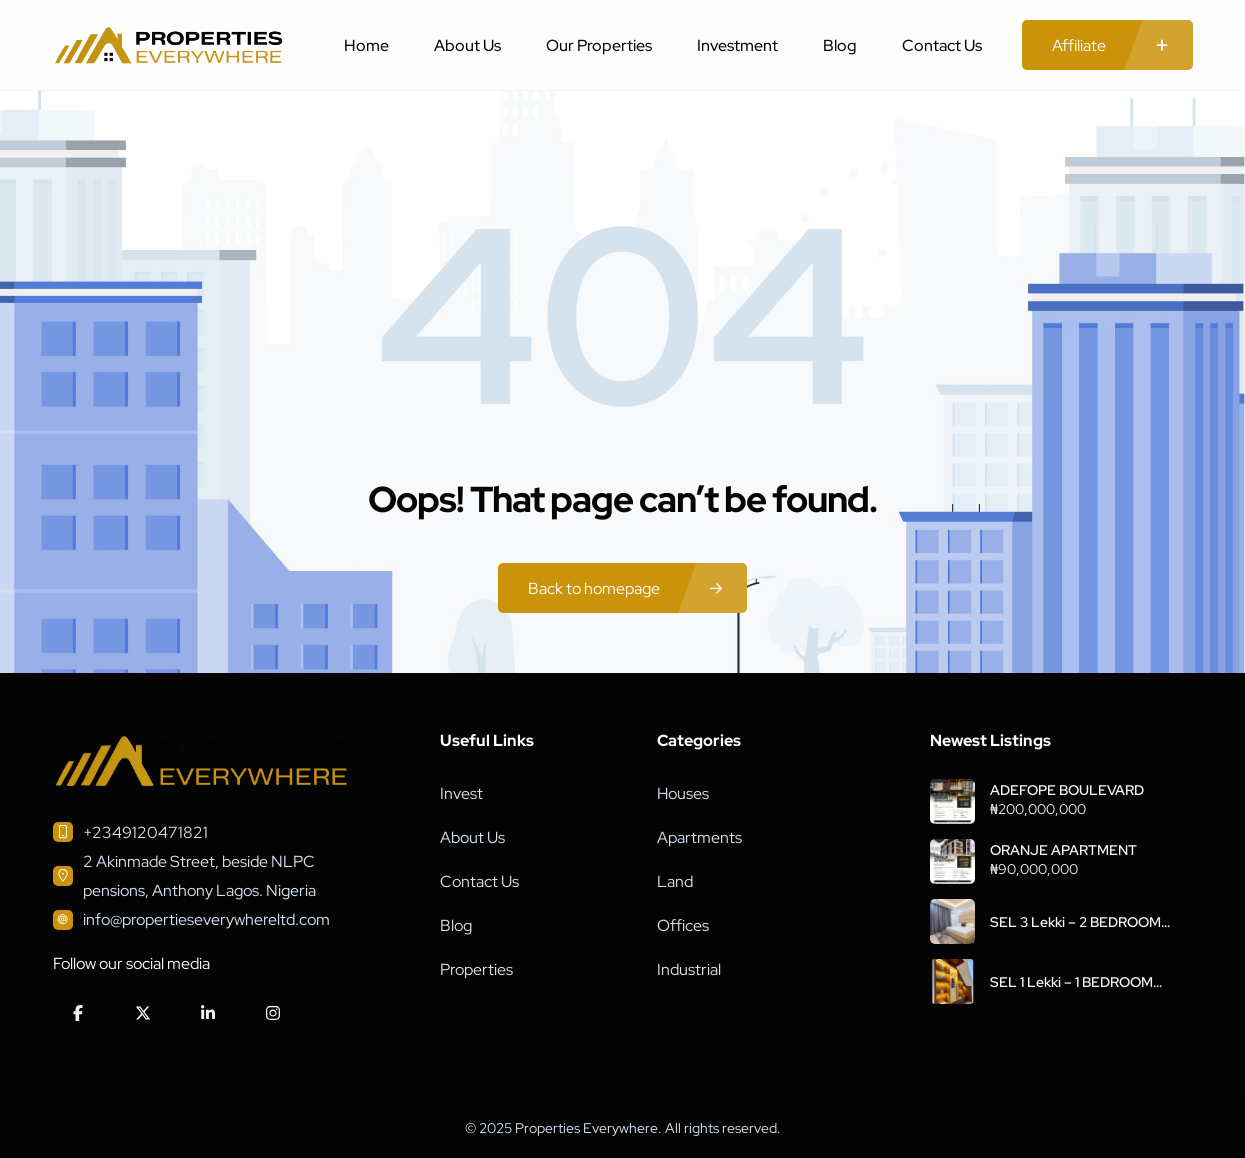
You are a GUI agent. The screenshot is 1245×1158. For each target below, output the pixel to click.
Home (366, 45)
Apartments (699, 837)
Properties (476, 969)
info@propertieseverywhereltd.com (206, 919)
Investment (737, 45)
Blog (840, 45)
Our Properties (599, 45)
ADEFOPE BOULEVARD (1067, 790)
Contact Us (942, 45)
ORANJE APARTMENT (1063, 850)
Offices (683, 925)
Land (675, 881)
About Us (467, 45)
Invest (461, 793)
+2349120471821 (145, 832)
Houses (683, 793)
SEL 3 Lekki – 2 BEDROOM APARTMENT (1075, 922)
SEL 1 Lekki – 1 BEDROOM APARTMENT (1071, 982)
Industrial (689, 969)
